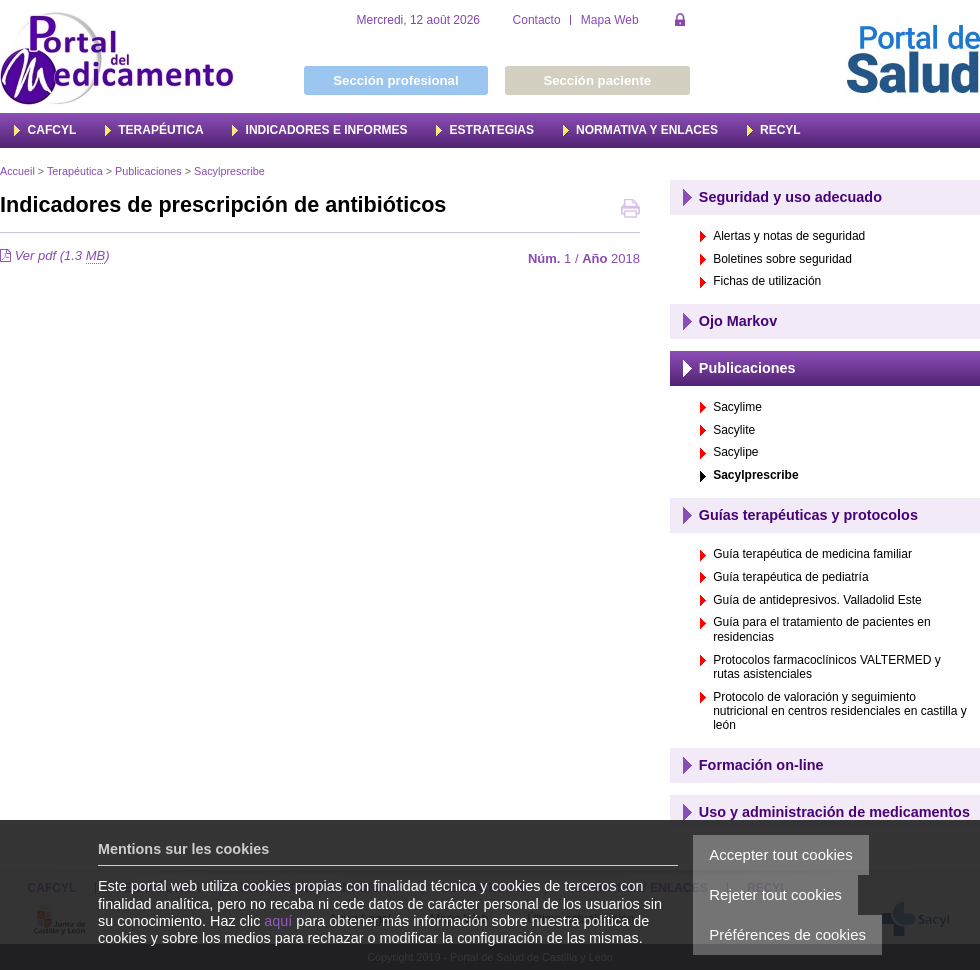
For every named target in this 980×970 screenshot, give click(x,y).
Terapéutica (75, 171)
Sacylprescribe (229, 171)
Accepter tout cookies (780, 854)
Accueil (17, 171)
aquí (278, 921)
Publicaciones (148, 171)
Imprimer (630, 210)
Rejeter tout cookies (775, 894)
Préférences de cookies (787, 934)
